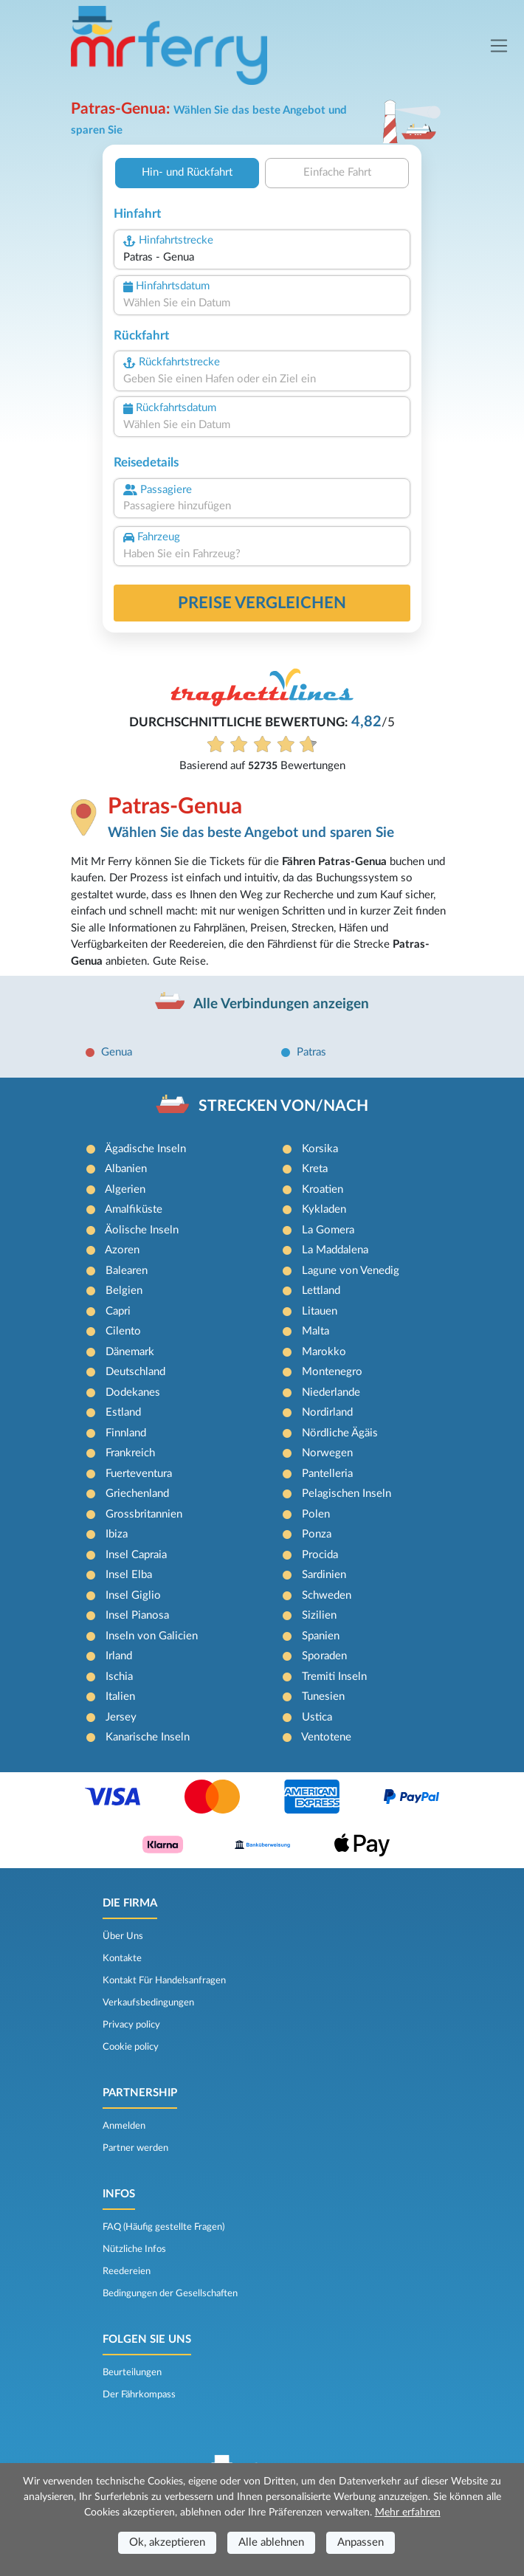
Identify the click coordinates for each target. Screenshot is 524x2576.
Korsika (320, 1148)
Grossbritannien (144, 1514)
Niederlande (331, 1392)
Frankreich (130, 1453)
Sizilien (319, 1615)
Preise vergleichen (262, 603)
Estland (123, 1412)
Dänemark (130, 1351)
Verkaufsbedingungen (148, 2002)
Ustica (317, 1717)
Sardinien (324, 1574)
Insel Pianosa (137, 1615)
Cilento (123, 1331)
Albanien (126, 1168)
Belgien (124, 1290)
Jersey (121, 1717)
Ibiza (117, 1534)
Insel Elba (129, 1574)
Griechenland (137, 1493)
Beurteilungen (132, 2372)
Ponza (316, 1534)
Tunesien (323, 1696)
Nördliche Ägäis (340, 1433)
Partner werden (135, 2148)
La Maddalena (335, 1250)
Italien (120, 1696)
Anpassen (360, 2542)
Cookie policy (131, 2047)
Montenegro (332, 1371)
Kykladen (324, 1209)
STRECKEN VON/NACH (283, 1106)
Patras (311, 1052)
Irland (119, 1655)
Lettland (321, 1290)
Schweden (326, 1595)
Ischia (119, 1676)
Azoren (122, 1250)
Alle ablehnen (271, 2542)
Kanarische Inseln (148, 1737)
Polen (316, 1514)
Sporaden (324, 1655)
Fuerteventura (139, 1473)
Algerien (125, 1189)
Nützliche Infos (134, 2249)
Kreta (315, 1168)
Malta (315, 1331)
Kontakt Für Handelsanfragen (164, 1980)
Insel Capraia (136, 1554)
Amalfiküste (133, 1209)
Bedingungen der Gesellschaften (170, 2293)
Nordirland (327, 1412)
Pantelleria (327, 1473)
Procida (320, 1554)
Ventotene (326, 1737)
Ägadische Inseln (145, 1148)
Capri (118, 1311)
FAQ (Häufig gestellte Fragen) (163, 2227)
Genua (116, 1052)
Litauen (319, 1311)
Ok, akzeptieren (167, 2542)
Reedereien (127, 2271)
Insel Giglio (133, 1595)
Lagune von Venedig (350, 1270)
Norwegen (327, 1453)
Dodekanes (133, 1392)
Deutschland (135, 1371)
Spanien (320, 1636)
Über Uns (123, 1936)
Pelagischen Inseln (346, 1493)
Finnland (126, 1433)
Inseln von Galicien (152, 1636)
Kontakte (122, 1958)
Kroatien (322, 1189)
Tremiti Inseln (334, 1676)
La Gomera (328, 1230)
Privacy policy (131, 2024)
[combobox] (262, 257)
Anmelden (124, 2126)
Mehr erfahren (408, 2512)
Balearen (127, 1270)
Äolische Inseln (142, 1230)
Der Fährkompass (139, 2394)
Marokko (324, 1351)
